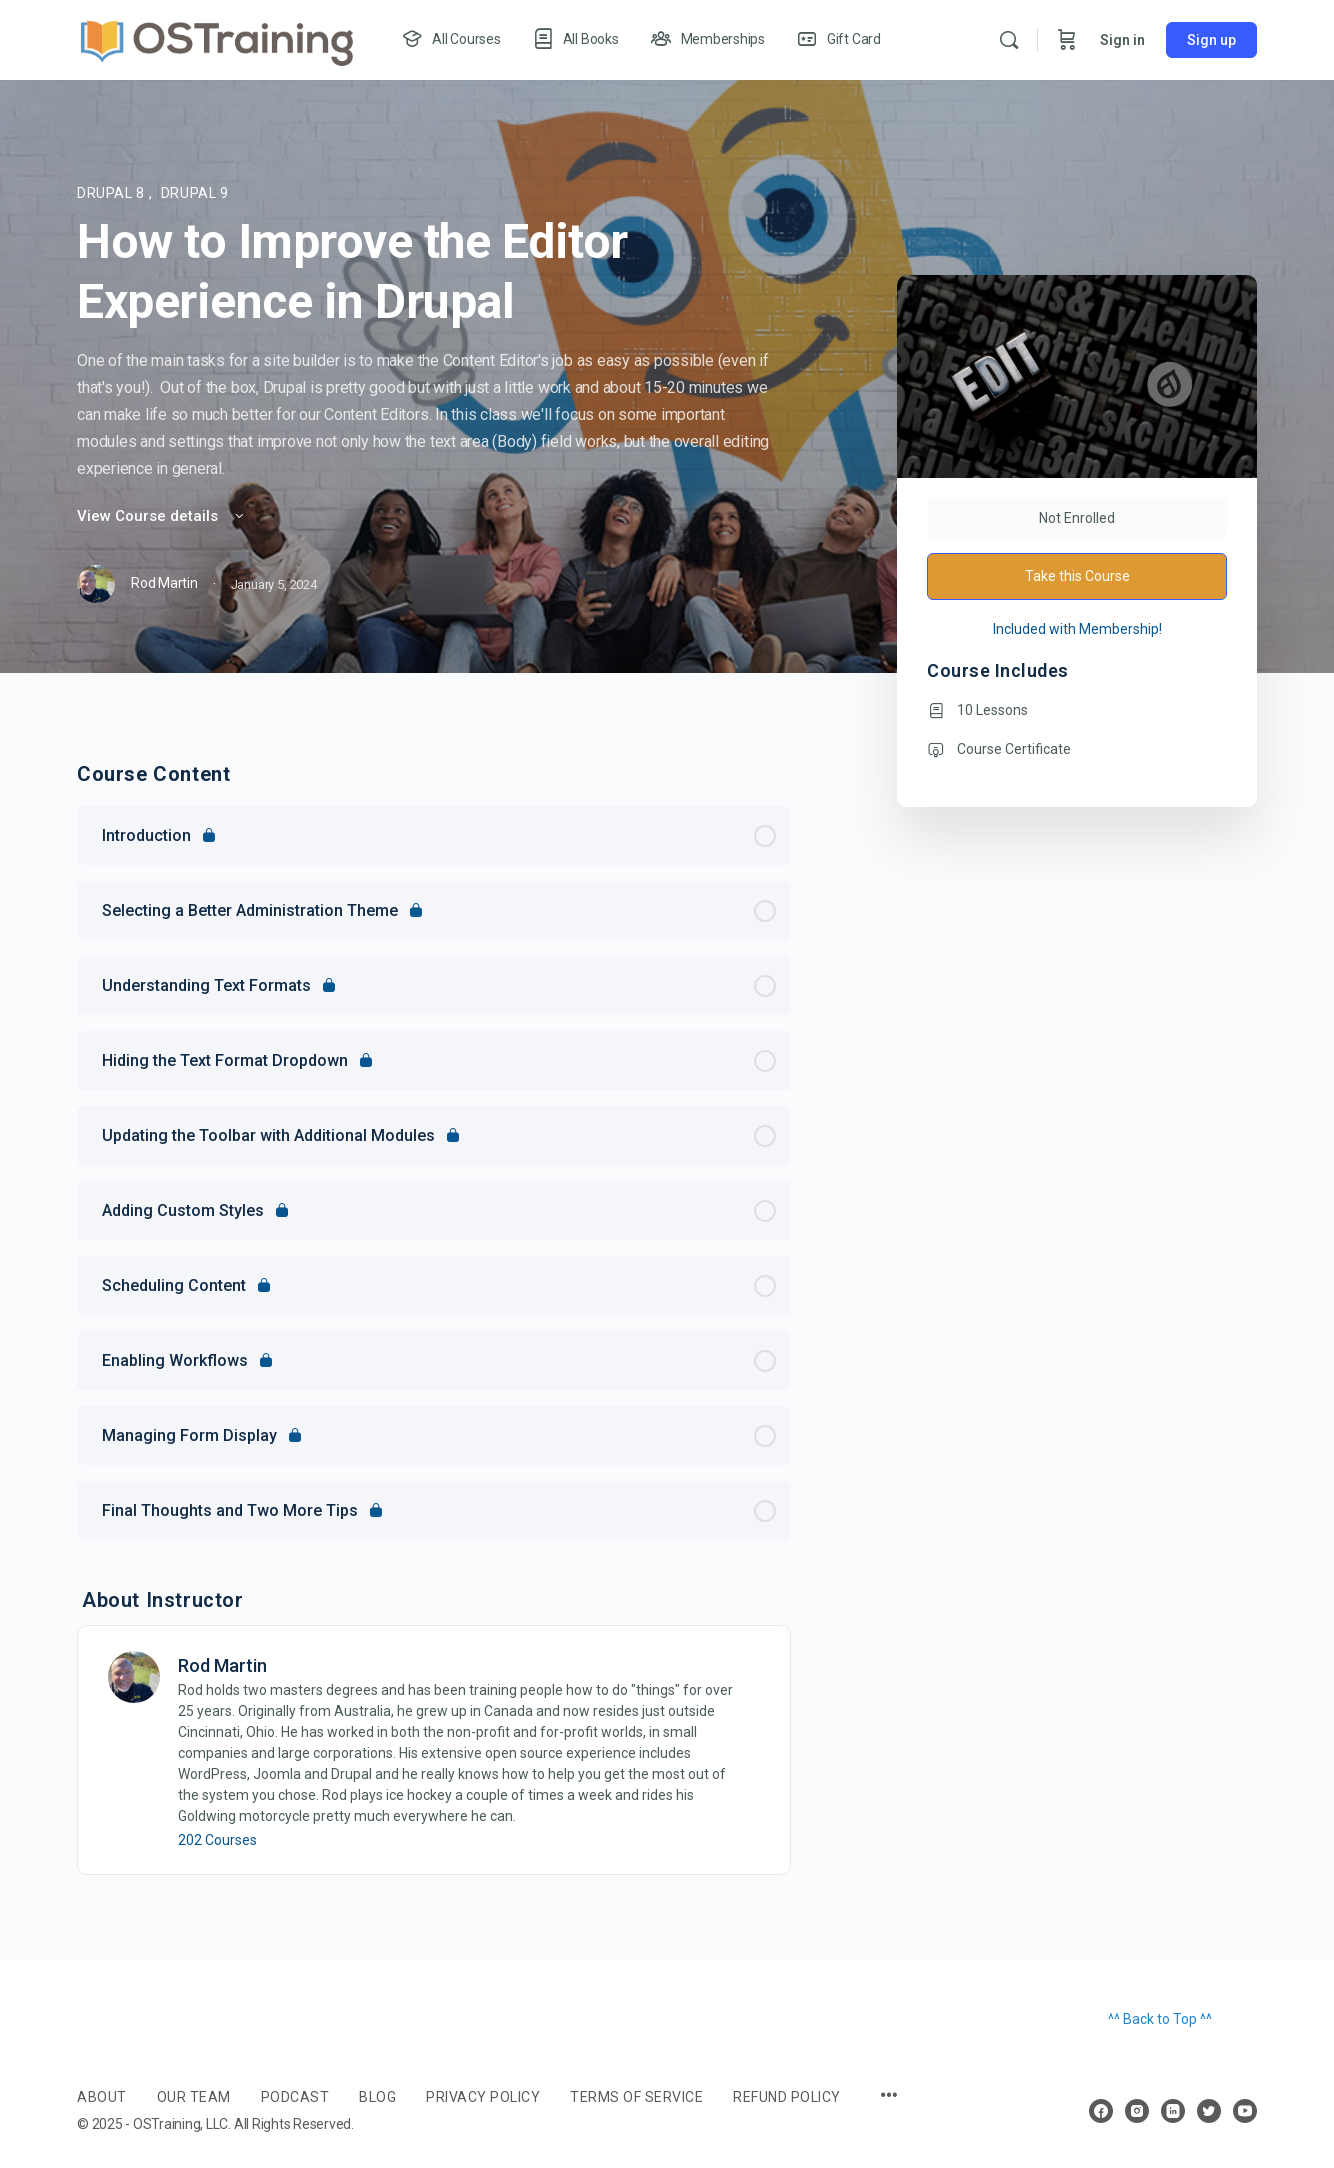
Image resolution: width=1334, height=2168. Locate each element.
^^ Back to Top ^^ (1160, 2019)
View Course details (162, 516)
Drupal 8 (113, 193)
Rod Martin (222, 1665)
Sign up (1211, 40)
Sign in (1122, 40)
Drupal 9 (195, 193)
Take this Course (1077, 576)
